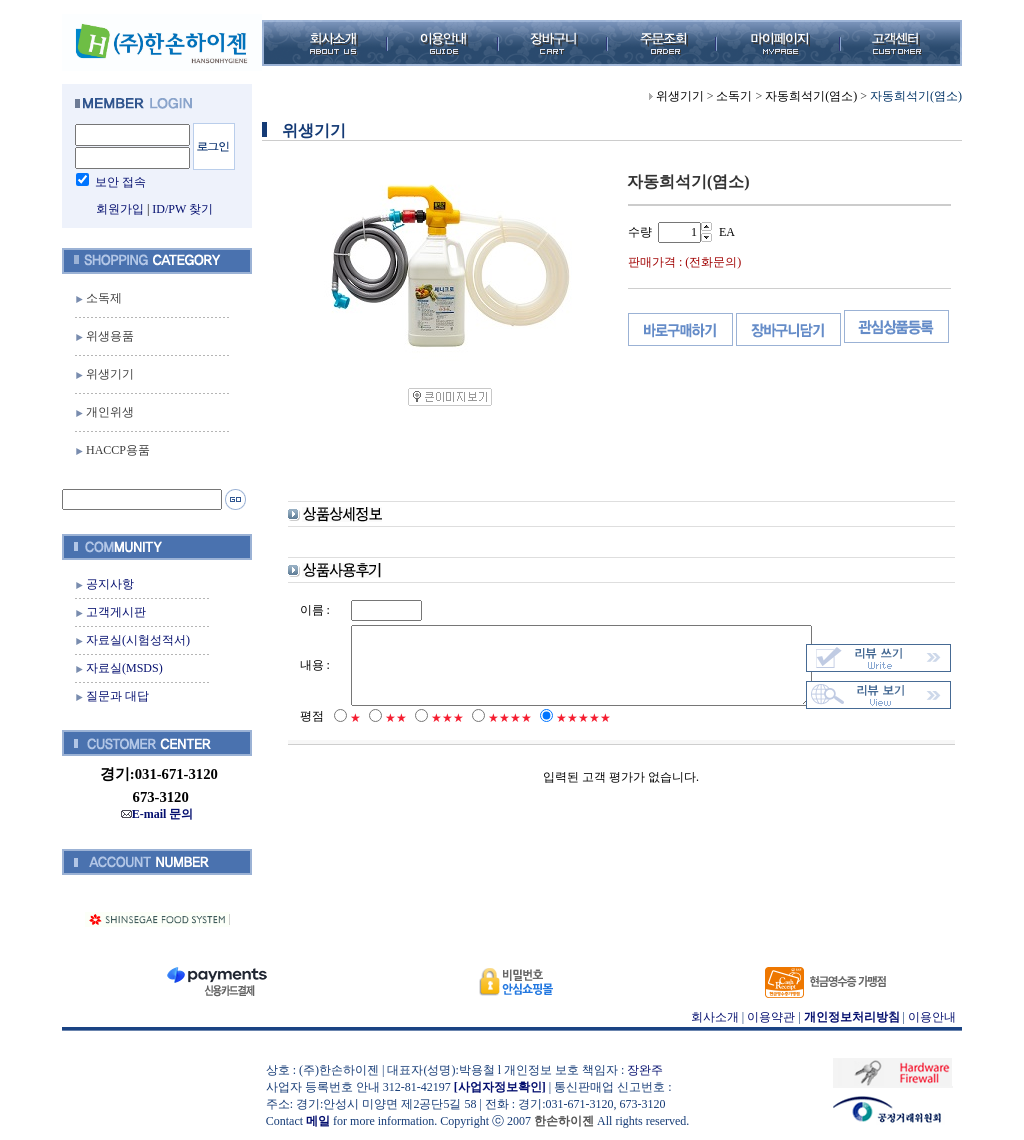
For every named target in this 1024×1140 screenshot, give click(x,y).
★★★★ (497, 737)
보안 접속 (115, 182)
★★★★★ (570, 737)
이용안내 (927, 1017)
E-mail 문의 (151, 814)
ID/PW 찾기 (177, 209)
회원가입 (114, 209)
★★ (383, 737)
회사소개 (709, 1017)
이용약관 (766, 1017)
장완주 (640, 1070)
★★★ (434, 737)
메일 (313, 1121)
